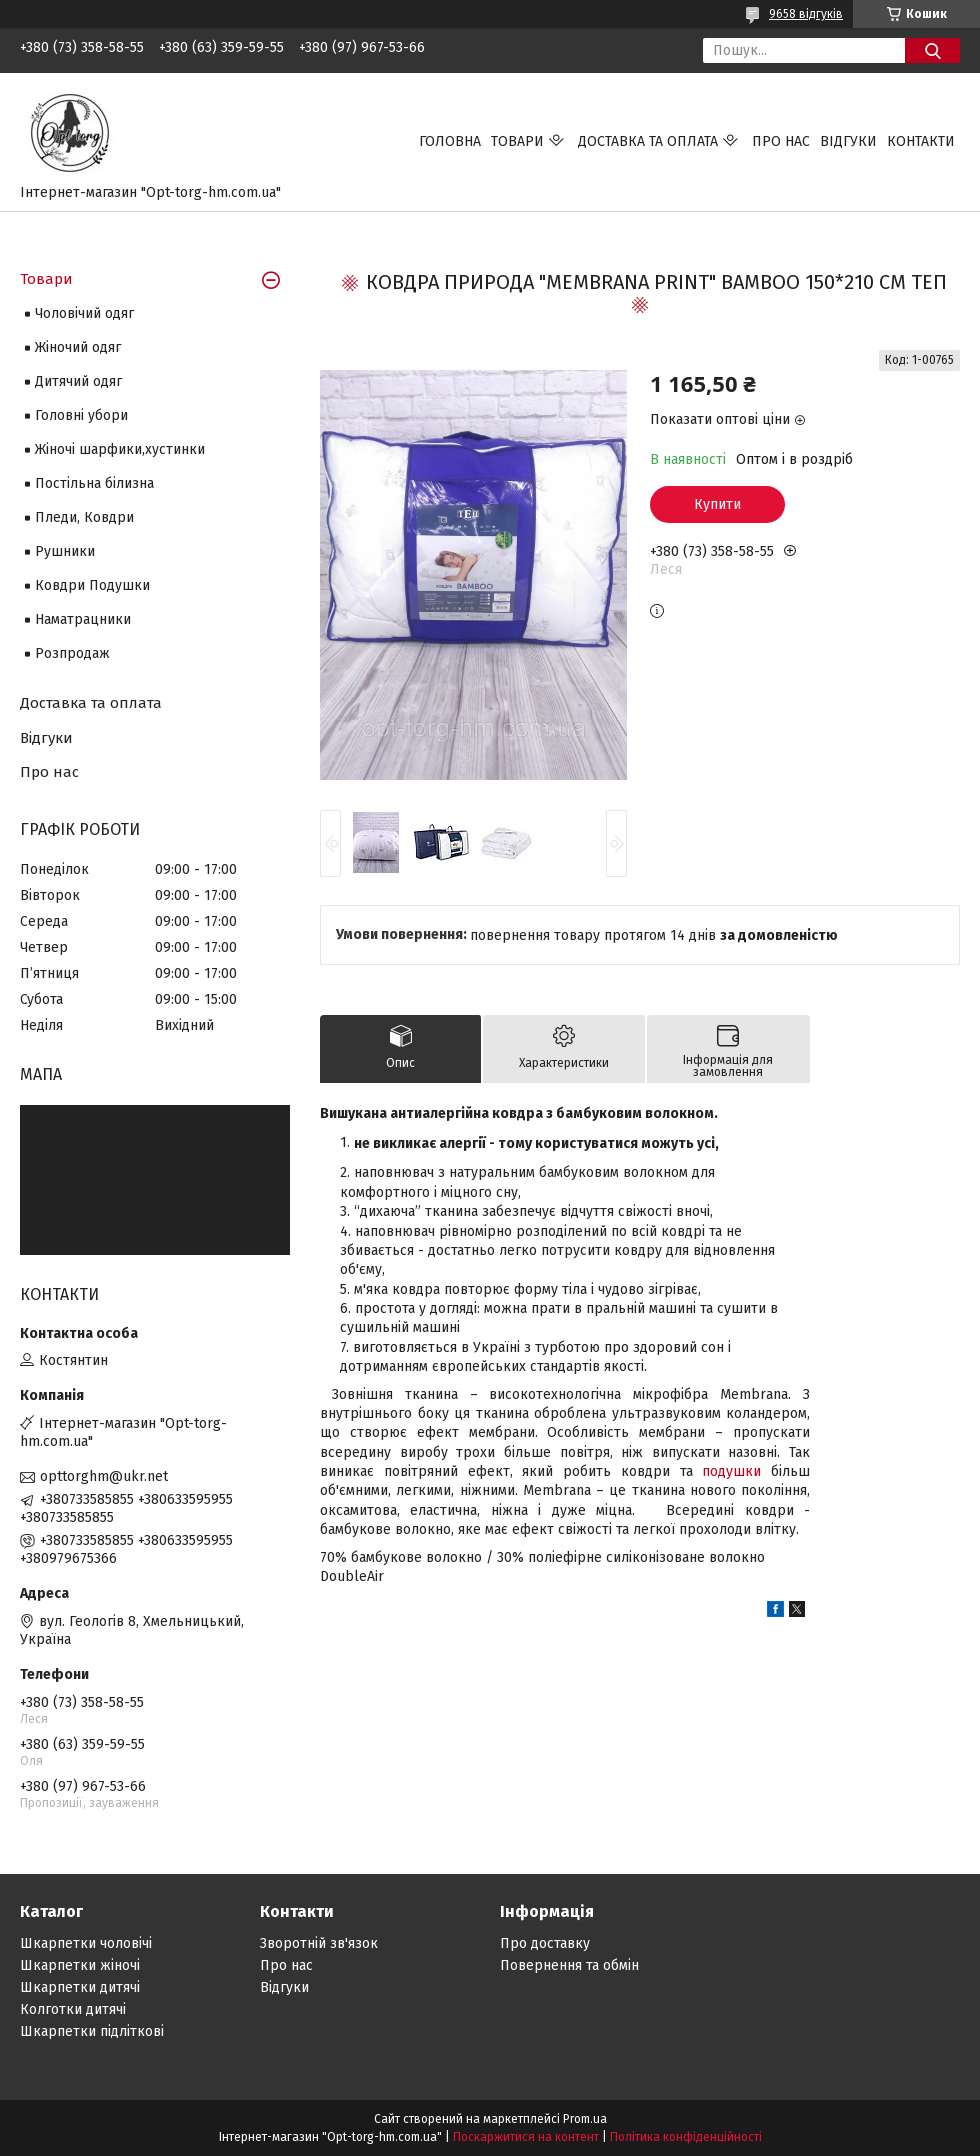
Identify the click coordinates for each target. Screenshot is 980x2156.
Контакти (921, 141)
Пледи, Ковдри (84, 517)
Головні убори (81, 415)
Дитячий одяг (78, 381)
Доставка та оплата (648, 141)
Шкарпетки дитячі (80, 1987)
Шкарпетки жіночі (80, 1965)
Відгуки (848, 141)
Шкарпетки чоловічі (86, 1943)
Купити (717, 504)
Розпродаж (72, 653)
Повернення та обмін (569, 1965)
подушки (731, 1471)
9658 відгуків (806, 14)
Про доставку (545, 1943)
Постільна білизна (94, 483)
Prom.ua (585, 2119)
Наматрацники (83, 619)
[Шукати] (932, 50)
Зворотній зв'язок (319, 1943)
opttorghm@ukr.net (104, 1476)
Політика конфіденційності (686, 2137)
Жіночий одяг (78, 347)
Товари (517, 141)
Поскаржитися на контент (526, 2137)
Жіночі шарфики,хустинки (120, 449)
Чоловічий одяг (84, 313)
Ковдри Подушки (92, 585)
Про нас (781, 141)
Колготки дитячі (73, 2009)
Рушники (65, 551)
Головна (450, 141)
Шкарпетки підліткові (92, 2031)
